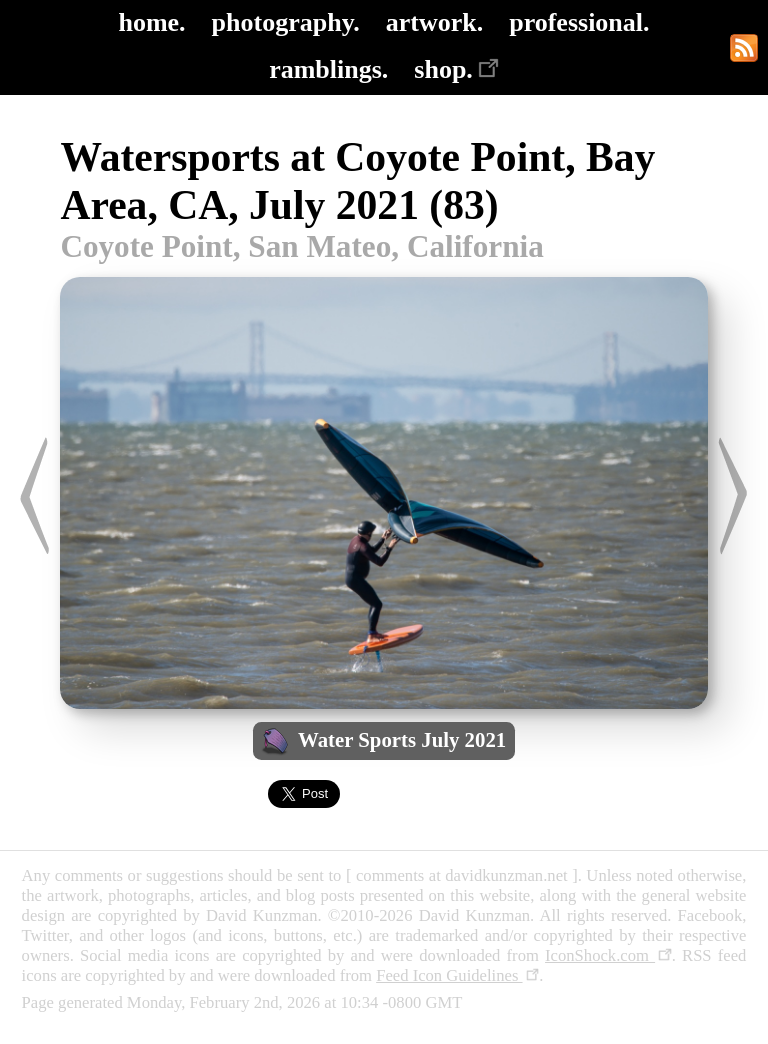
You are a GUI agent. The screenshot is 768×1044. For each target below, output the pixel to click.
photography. (286, 22)
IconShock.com (608, 955)
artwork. (434, 22)
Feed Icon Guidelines (457, 975)
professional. (579, 22)
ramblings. (328, 69)
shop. (456, 69)
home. (151, 22)
